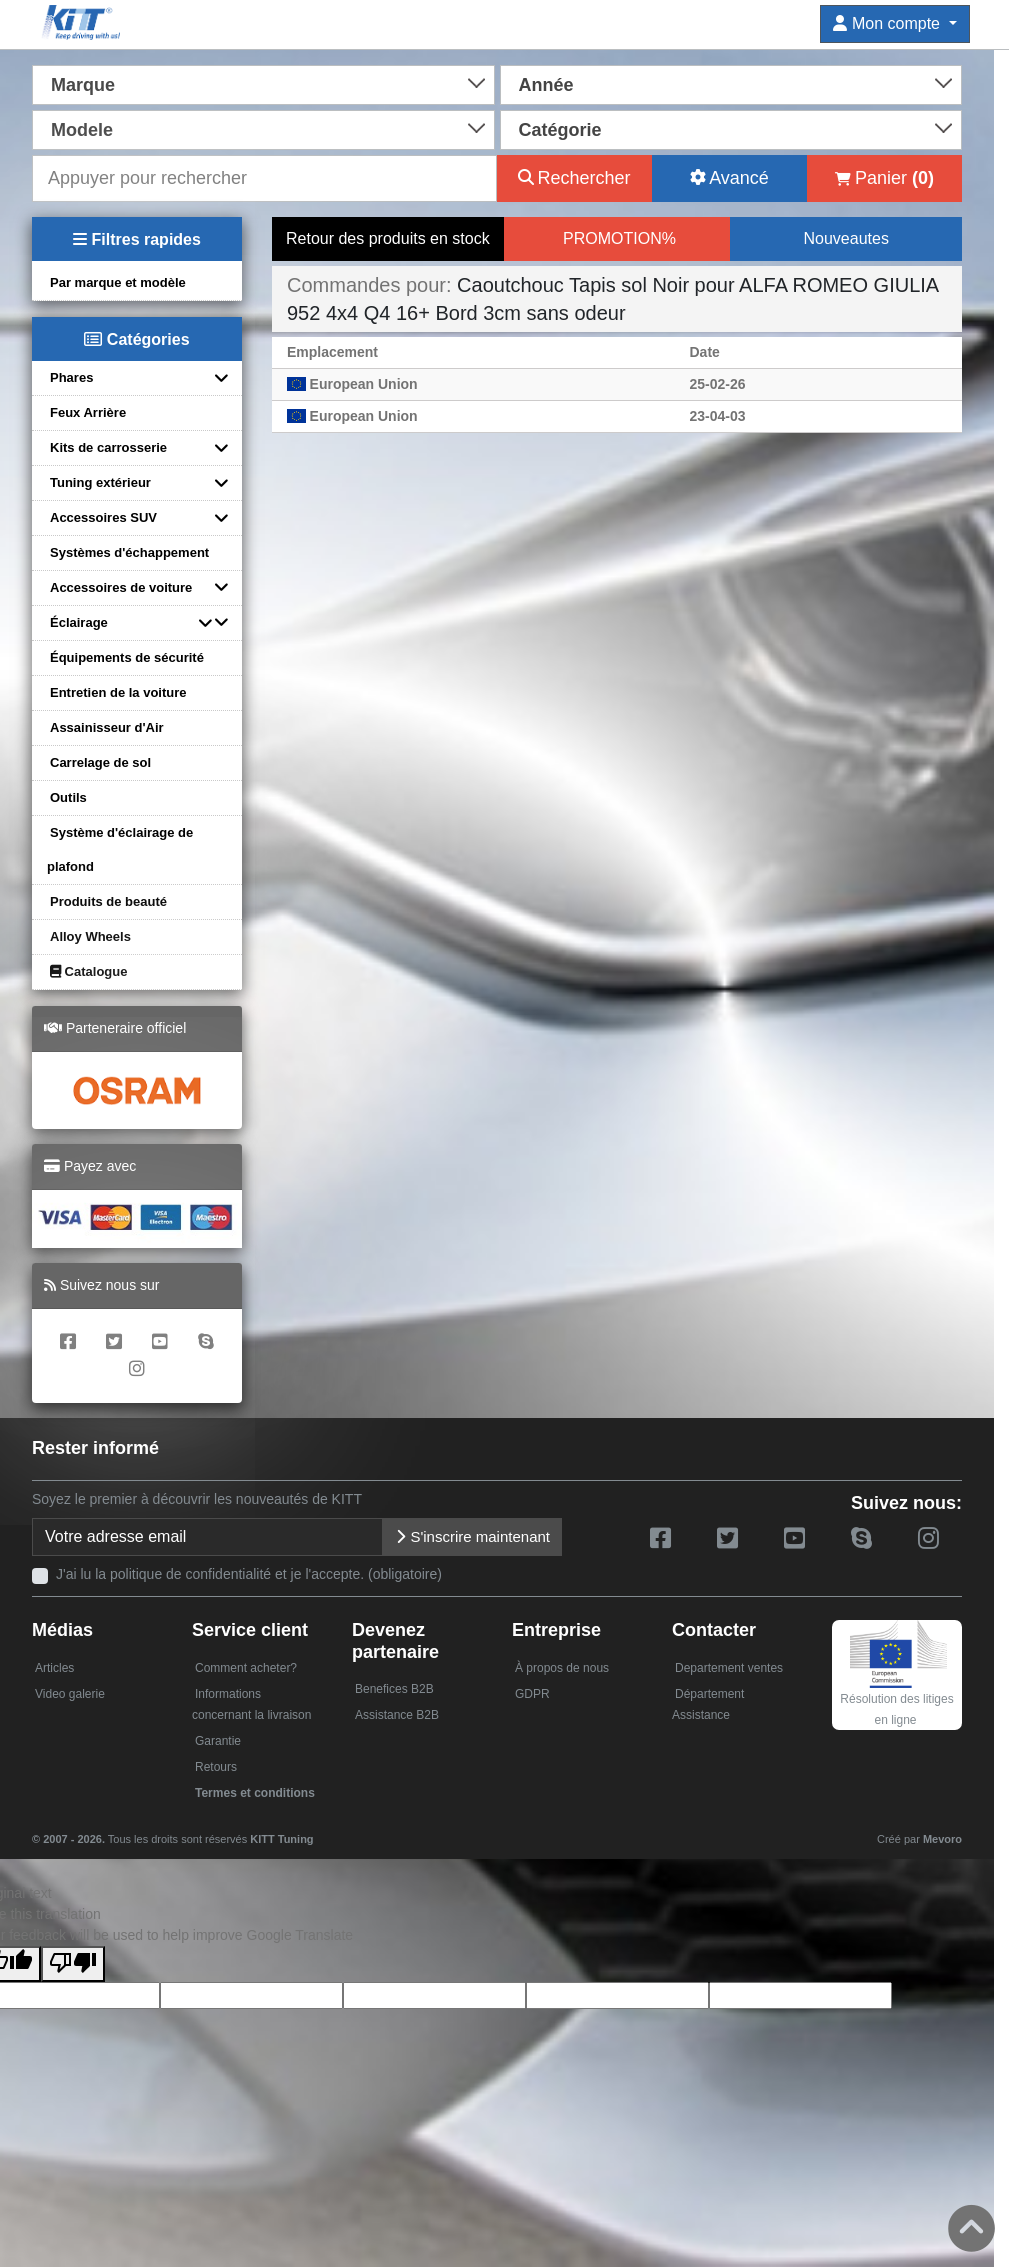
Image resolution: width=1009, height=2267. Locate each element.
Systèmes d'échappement (129, 552)
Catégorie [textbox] (560, 130)
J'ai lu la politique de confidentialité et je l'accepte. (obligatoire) (249, 1574)
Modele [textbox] (82, 130)
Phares (71, 377)
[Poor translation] (73, 1964)
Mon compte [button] (888, 23)
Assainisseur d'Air (107, 727)
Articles (54, 1668)
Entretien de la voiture (118, 692)
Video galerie (70, 1694)
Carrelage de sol (100, 762)
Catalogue (88, 971)
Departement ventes (729, 1668)
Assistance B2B (397, 1715)
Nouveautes (845, 238)
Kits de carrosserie (108, 447)
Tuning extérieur (100, 482)
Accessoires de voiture (121, 587)
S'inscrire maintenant (472, 1536)
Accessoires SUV (103, 517)
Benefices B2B (394, 1689)
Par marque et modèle (118, 282)
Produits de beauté (108, 901)
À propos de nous (562, 1668)
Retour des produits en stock (388, 238)
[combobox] (263, 83)
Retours (216, 1767)
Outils (68, 797)
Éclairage (79, 622)
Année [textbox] (546, 85)
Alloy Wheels (90, 936)
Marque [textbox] (83, 85)
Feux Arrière (88, 412)
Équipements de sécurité (127, 657)
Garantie (218, 1741)
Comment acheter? (246, 1668)
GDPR (532, 1694)
